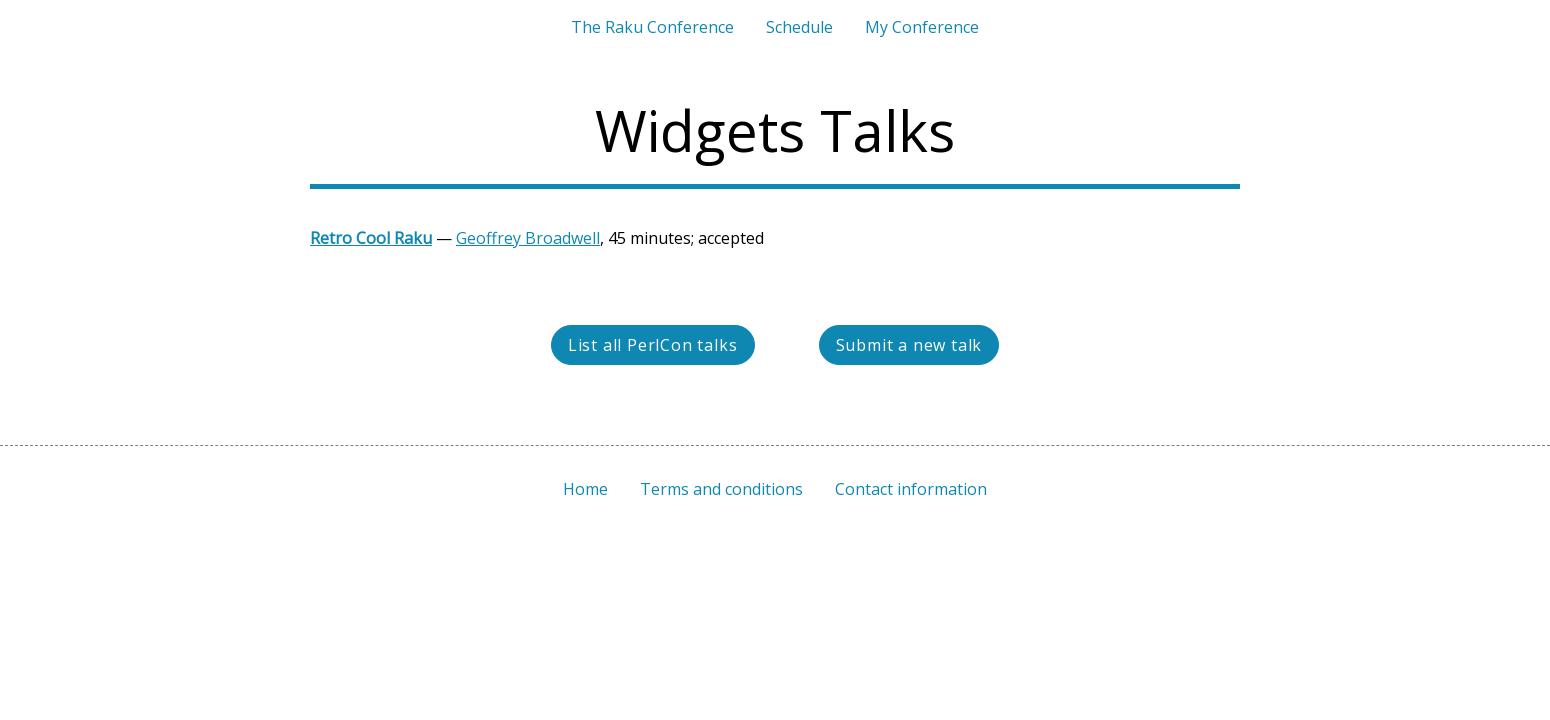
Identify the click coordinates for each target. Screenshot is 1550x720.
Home (585, 489)
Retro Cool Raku (371, 238)
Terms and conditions (721, 489)
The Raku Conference (652, 27)
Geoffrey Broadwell (528, 238)
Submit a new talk (909, 345)
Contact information (911, 489)
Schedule (799, 27)
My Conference (922, 27)
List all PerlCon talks (653, 345)
